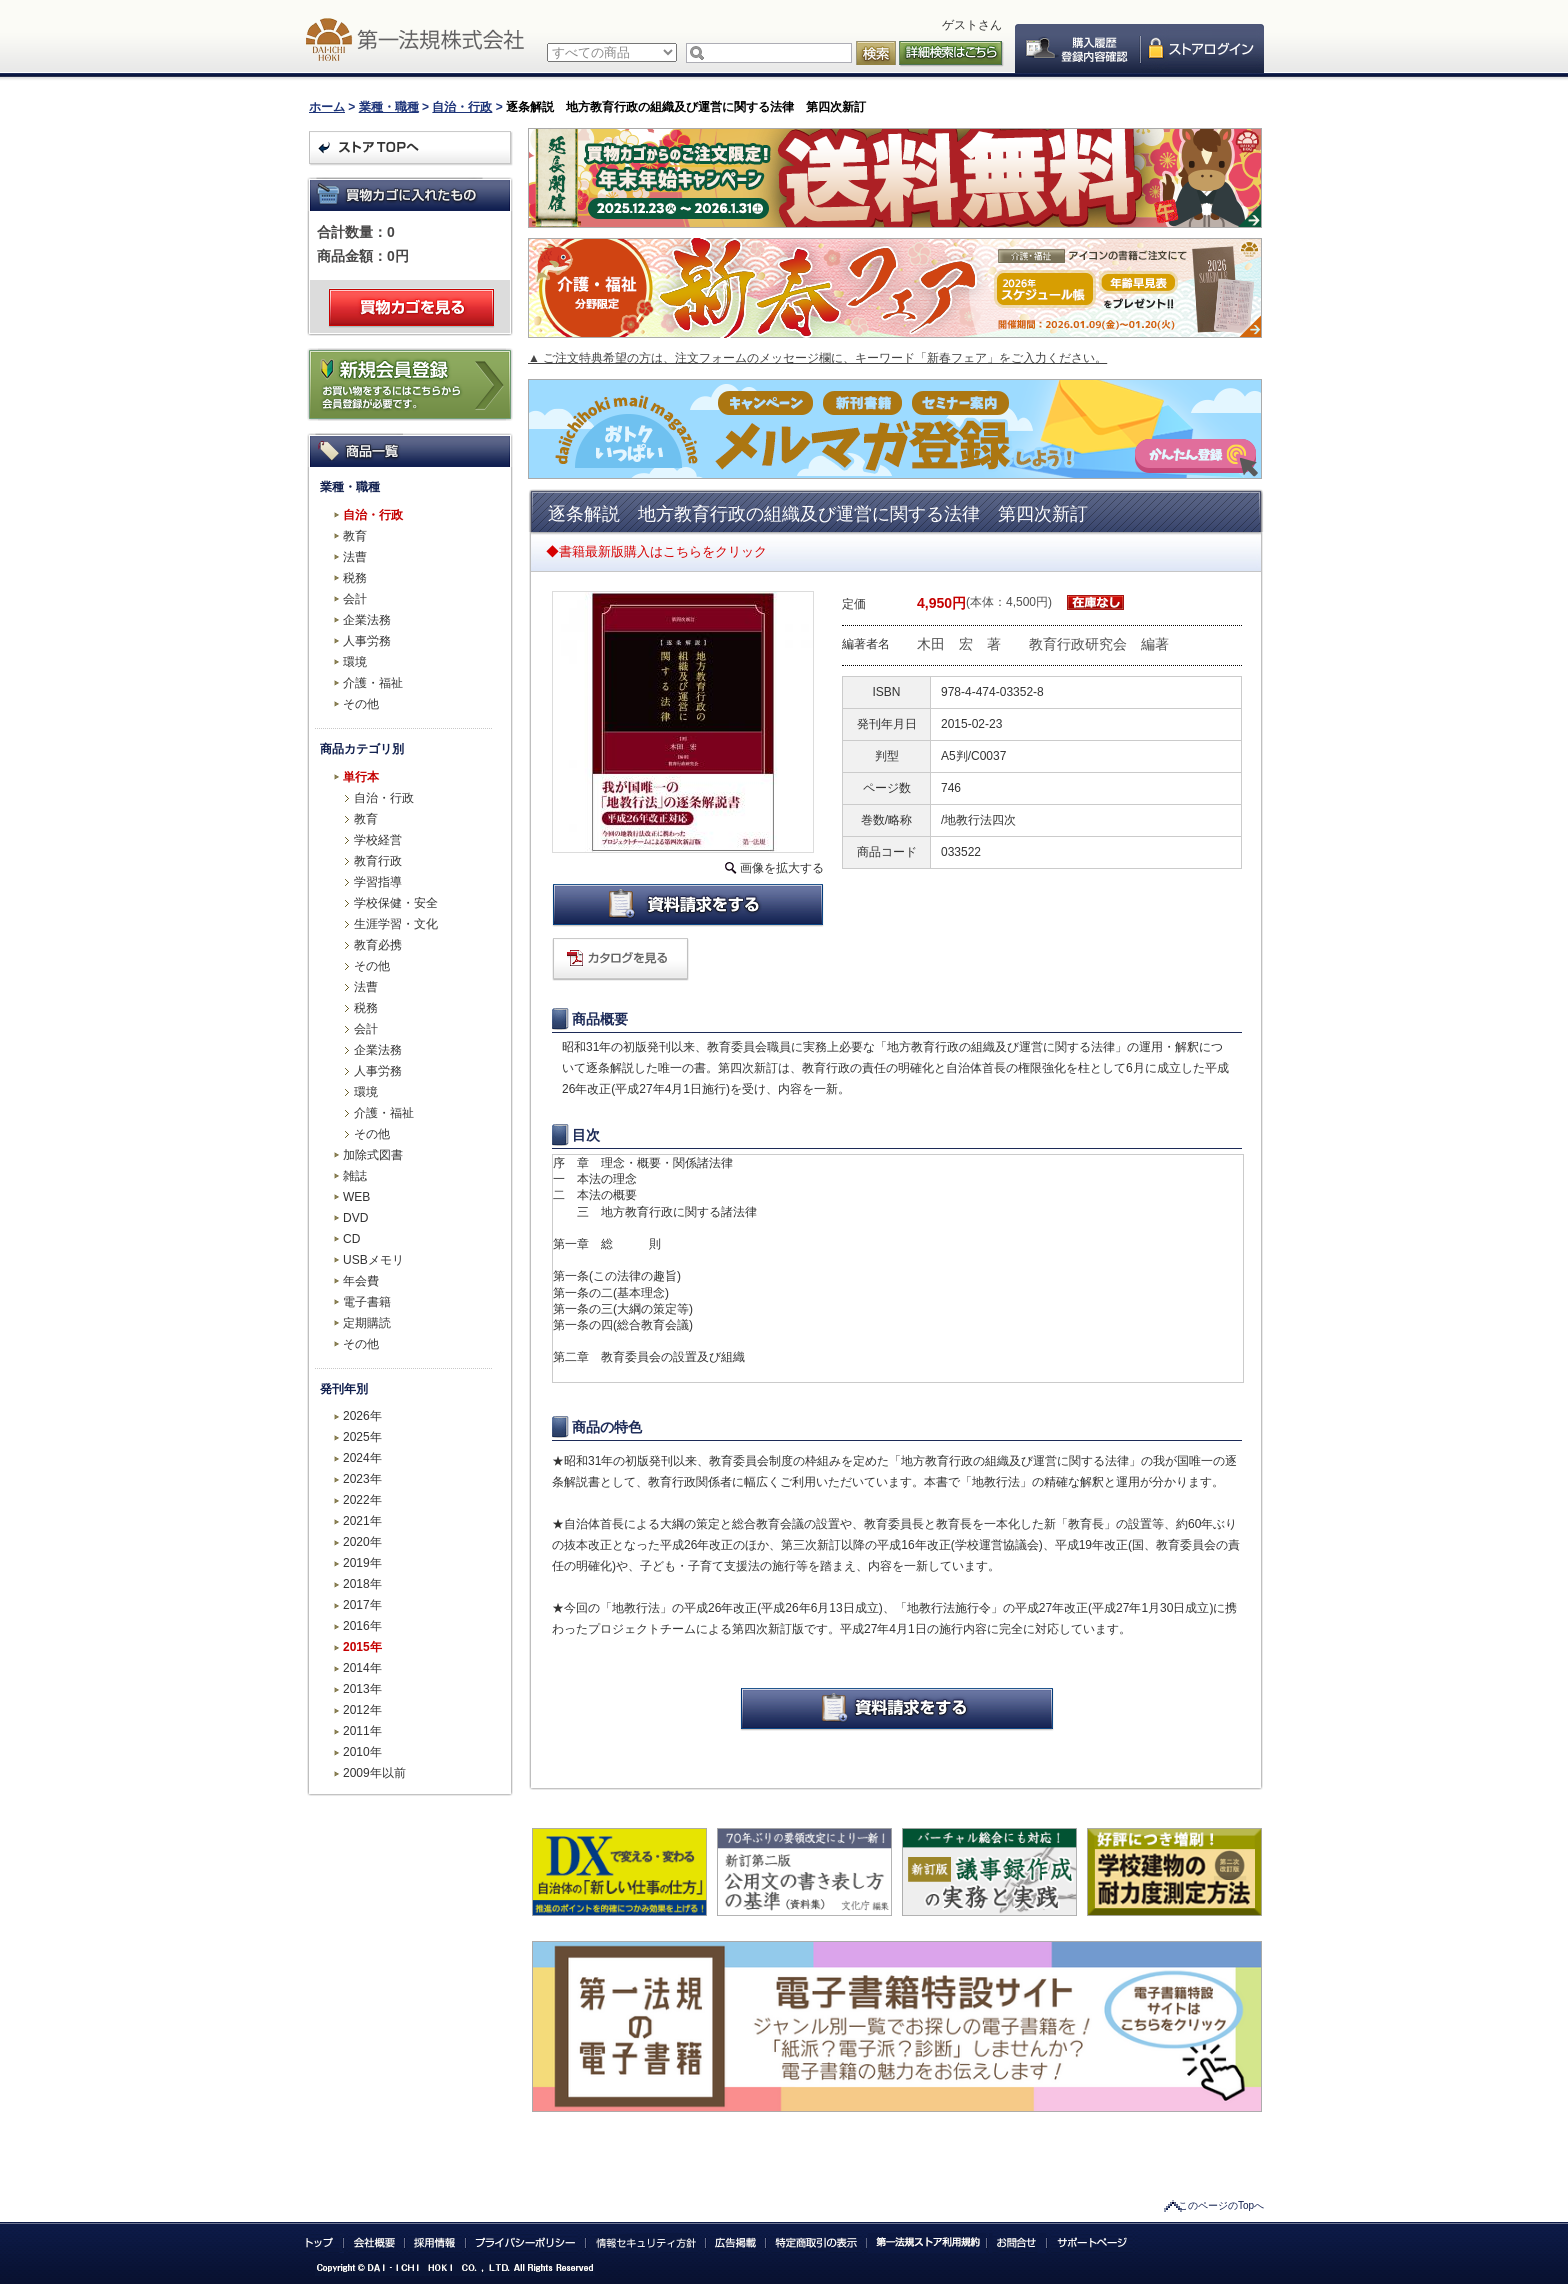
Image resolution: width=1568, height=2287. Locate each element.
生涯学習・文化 (396, 924)
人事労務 (367, 641)
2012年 (362, 1710)
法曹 (355, 557)
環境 (355, 662)
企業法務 (367, 620)
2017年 (362, 1605)
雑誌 (355, 1176)
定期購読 (367, 1323)
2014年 (362, 1668)
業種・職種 (389, 107)
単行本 (361, 777)
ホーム (327, 107)
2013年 (362, 1689)
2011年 (362, 1731)
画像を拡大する (782, 868)
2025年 (362, 1437)
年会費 (361, 1281)
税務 (355, 578)
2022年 (362, 1500)
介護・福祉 (373, 683)
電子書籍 (367, 1302)
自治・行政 (462, 107)
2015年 (362, 1647)
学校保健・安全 (396, 903)
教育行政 (378, 861)
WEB (356, 1197)
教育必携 (378, 945)
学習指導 (378, 882)
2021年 (362, 1521)
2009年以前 (374, 1773)
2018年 (362, 1584)
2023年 (362, 1479)
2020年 (362, 1542)
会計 (355, 599)
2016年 (362, 1626)
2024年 (362, 1458)
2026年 (362, 1416)
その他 (361, 704)
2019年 (362, 1563)
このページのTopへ (1221, 2205)
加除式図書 (373, 1155)
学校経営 (378, 840)
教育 (355, 536)
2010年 (362, 1752)
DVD (355, 1218)
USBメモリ (373, 1260)
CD (351, 1239)
